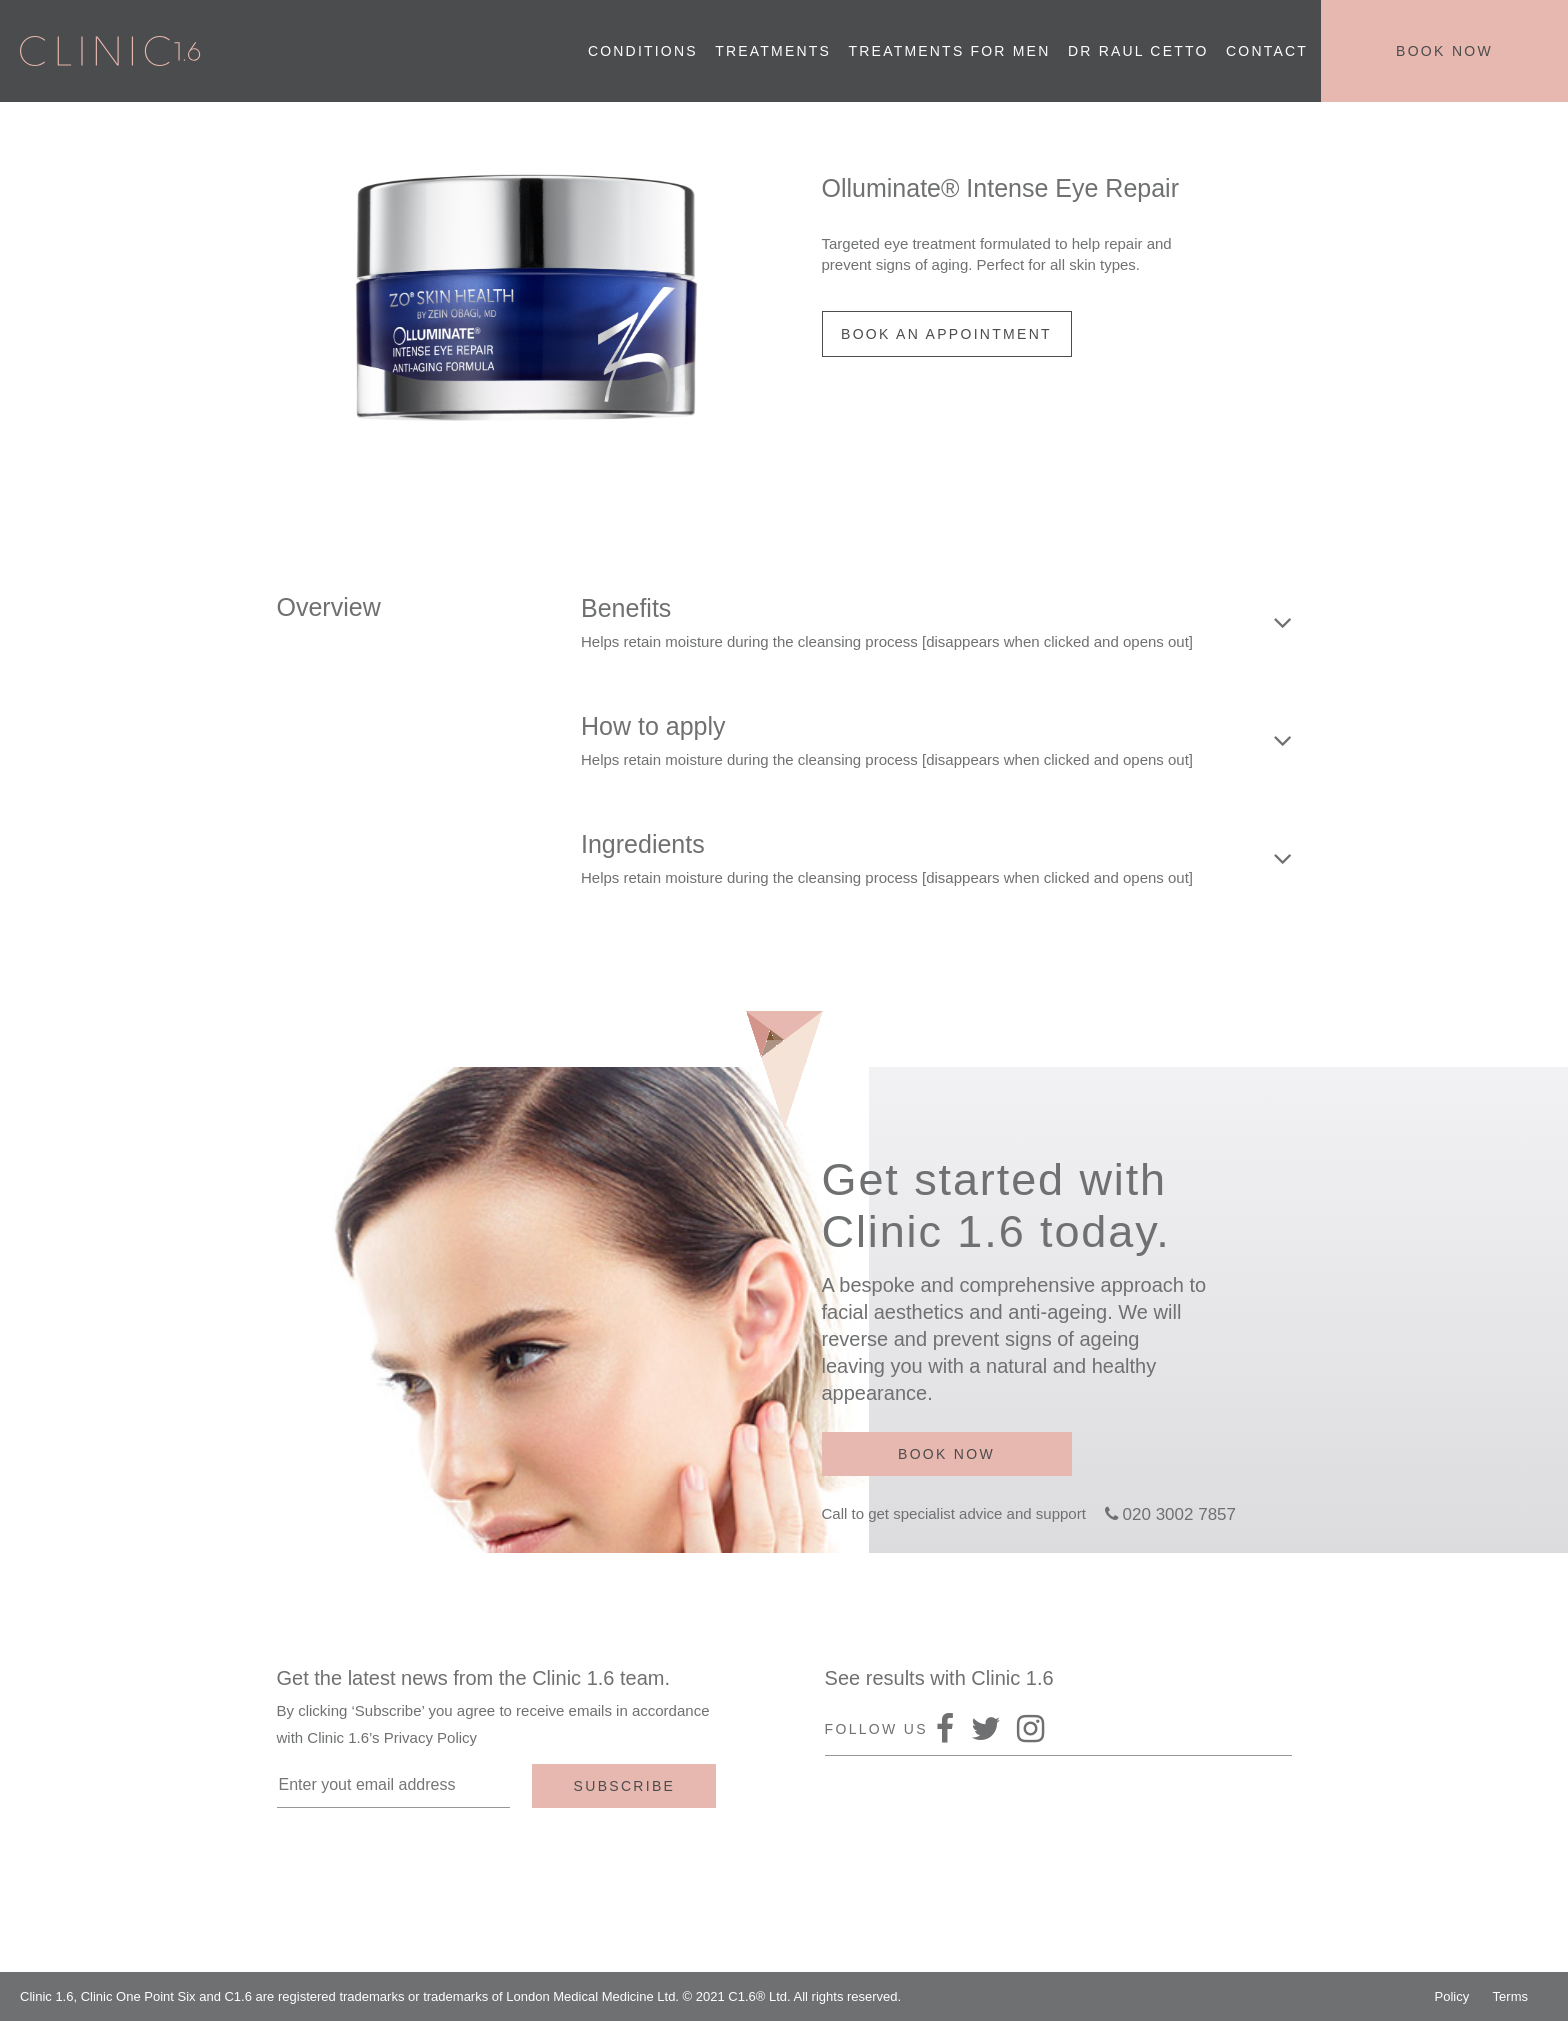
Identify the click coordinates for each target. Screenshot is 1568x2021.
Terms (1510, 1996)
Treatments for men (950, 51)
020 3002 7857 (1179, 1514)
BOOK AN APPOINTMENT (946, 334)
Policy (1452, 1996)
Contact (1267, 51)
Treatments (773, 51)
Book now (1444, 51)
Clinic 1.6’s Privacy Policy (392, 1737)
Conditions (643, 51)
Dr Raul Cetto (1138, 51)
